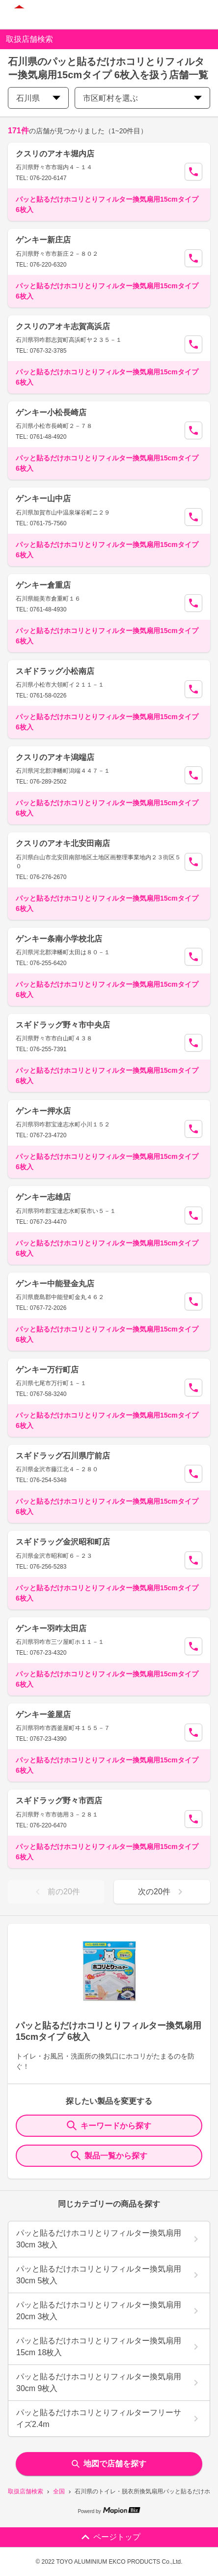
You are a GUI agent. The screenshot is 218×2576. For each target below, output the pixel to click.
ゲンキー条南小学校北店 (59, 939)
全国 (59, 2491)
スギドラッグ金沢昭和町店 (63, 1542)
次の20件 (162, 1892)
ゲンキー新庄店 (43, 240)
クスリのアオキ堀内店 (55, 154)
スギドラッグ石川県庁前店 (63, 1456)
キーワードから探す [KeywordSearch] (109, 2125)
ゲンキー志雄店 (43, 1197)
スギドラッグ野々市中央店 (63, 1025)
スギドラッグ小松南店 (55, 671)
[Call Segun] (193, 172)
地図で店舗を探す (109, 2463)
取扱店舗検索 (25, 2491)
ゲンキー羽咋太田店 (51, 1628)
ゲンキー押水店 (43, 1111)
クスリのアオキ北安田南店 (63, 843)
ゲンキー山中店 (43, 498)
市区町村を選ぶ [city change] (142, 98)
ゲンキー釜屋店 (43, 1714)
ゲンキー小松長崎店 (51, 412)
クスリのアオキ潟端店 (55, 757)
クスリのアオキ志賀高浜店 (63, 326)
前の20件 (56, 1892)
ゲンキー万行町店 (47, 1369)
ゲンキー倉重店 (43, 585)
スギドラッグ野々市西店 (59, 1800)
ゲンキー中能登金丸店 (55, 1283)
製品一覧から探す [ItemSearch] (109, 2155)
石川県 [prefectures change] (38, 98)
